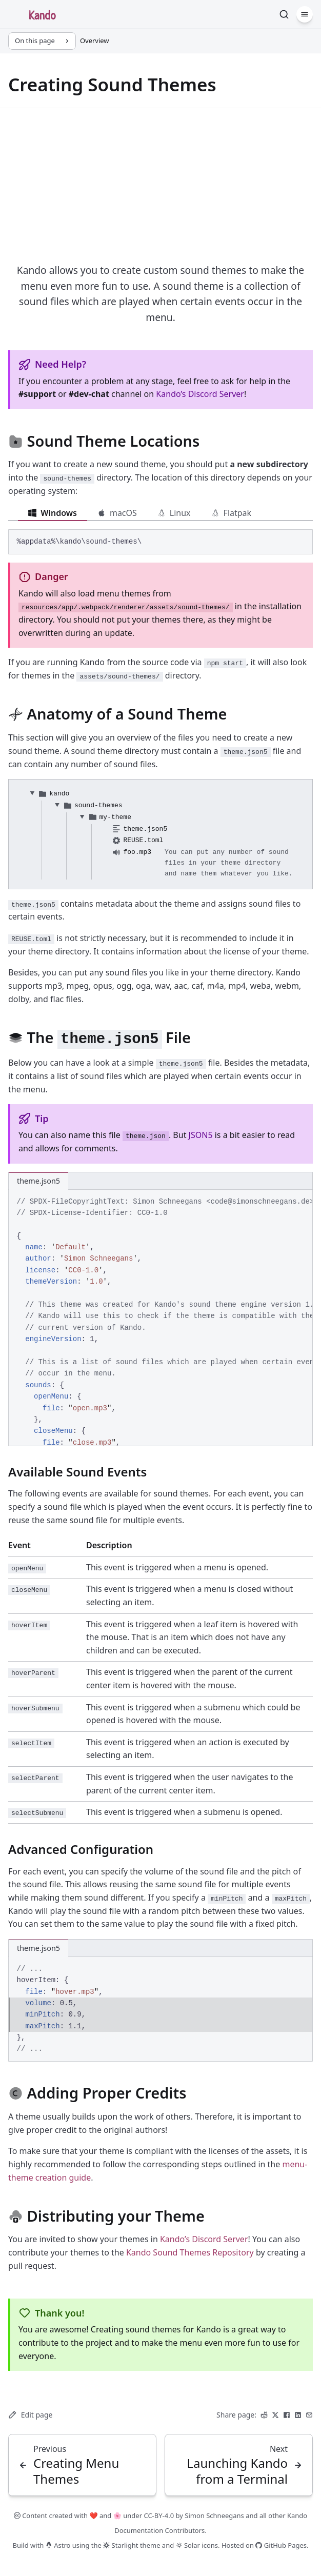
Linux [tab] (174, 512)
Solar (188, 2545)
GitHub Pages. (281, 2545)
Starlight (120, 2545)
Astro (58, 2545)
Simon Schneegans (214, 2515)
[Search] (284, 14)
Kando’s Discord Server (200, 394)
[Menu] (304, 14)
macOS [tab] (117, 512)
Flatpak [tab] (231, 512)
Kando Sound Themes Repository (190, 2252)
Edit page (30, 2415)
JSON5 (201, 1135)
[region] (160, 1318)
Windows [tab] (52, 512)
